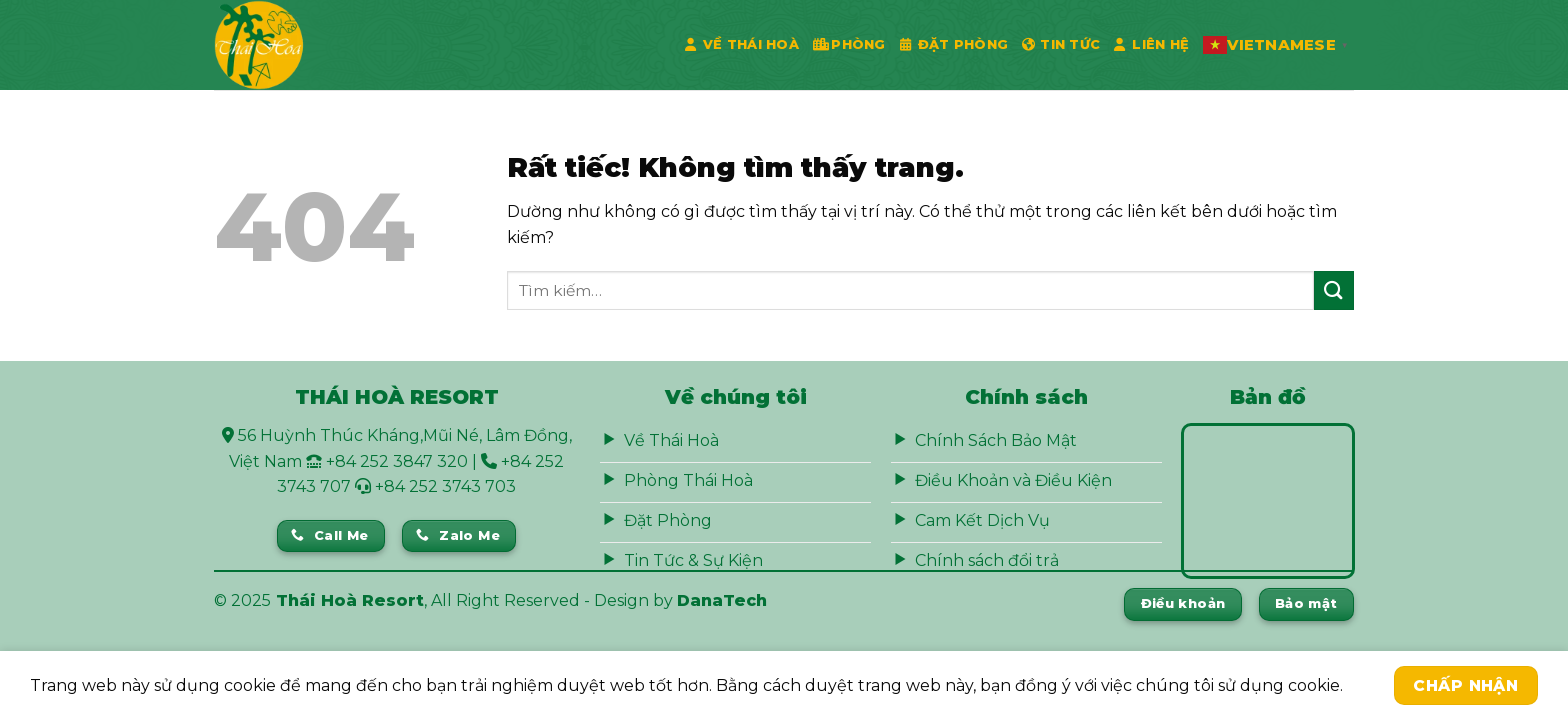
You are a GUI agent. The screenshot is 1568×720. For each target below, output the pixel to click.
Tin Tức (1061, 45)
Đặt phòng (954, 45)
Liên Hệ (1151, 45)
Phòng (849, 45)
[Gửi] (1334, 290)
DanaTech (722, 600)
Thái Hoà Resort (350, 600)
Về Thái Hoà (742, 45)
